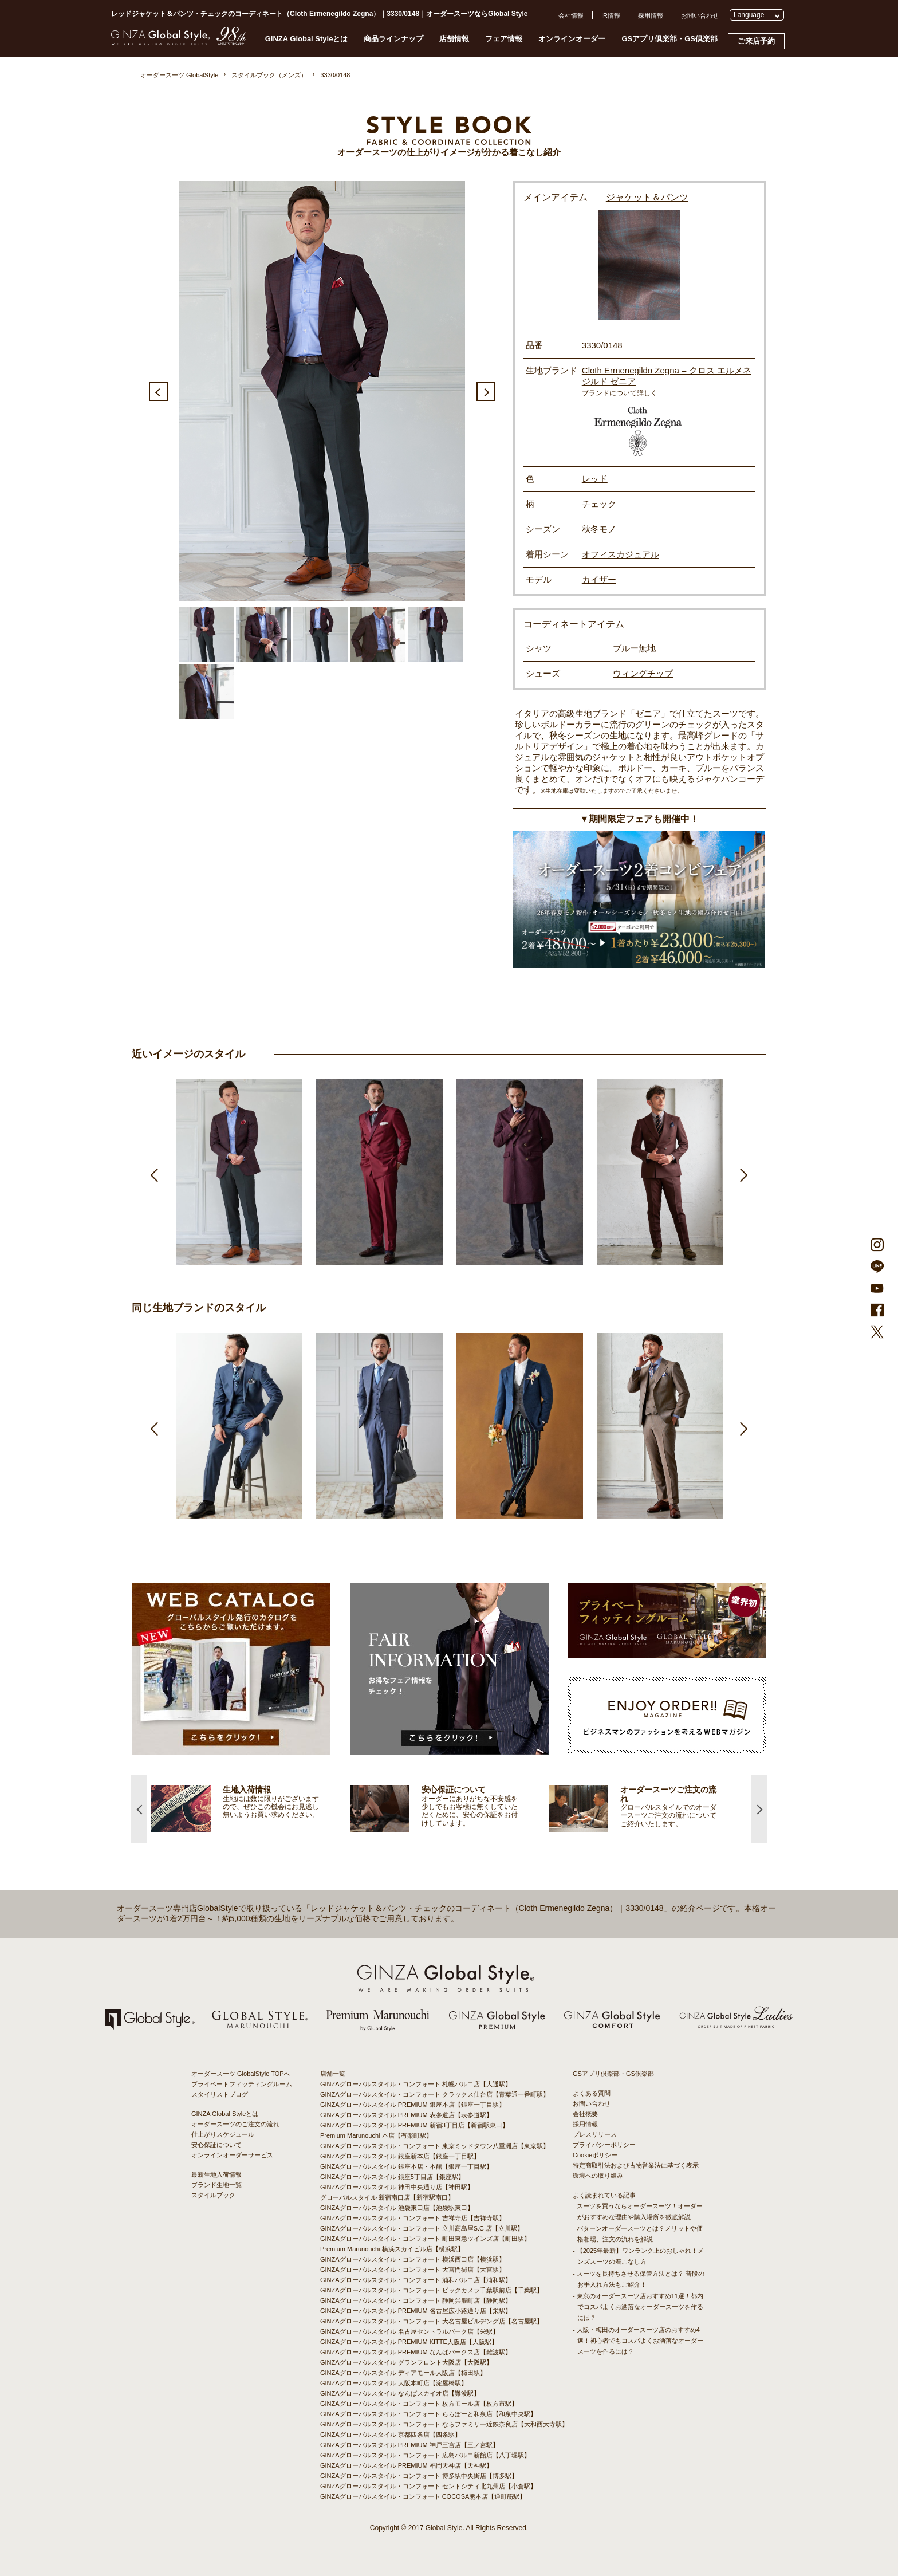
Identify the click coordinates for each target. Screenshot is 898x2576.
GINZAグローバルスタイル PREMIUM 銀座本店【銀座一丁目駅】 (412, 2104)
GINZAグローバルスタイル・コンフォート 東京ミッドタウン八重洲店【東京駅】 (434, 2145)
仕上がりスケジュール (222, 2134)
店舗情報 (454, 38)
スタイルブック (213, 2195)
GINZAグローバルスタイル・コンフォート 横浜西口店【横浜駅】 (412, 2259)
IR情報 (610, 15)
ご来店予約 (756, 41)
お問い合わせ (700, 15)
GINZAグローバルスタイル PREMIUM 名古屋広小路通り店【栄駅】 (415, 2310)
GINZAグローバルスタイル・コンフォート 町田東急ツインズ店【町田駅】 (425, 2238)
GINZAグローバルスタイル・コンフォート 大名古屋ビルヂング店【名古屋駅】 (431, 2321)
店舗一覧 (332, 2073)
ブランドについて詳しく (619, 393)
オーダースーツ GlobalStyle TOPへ (240, 2073)
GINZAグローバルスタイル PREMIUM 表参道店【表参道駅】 (406, 2114)
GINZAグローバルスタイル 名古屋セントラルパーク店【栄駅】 (409, 2331)
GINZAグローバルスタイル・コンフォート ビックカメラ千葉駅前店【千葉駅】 (431, 2290)
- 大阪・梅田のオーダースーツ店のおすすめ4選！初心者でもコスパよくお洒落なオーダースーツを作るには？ (638, 2340)
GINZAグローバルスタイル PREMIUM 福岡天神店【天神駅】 (406, 2465)
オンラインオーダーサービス (232, 2155)
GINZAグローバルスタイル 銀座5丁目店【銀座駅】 (392, 2176)
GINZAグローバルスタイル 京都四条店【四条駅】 (390, 2434)
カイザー (599, 579)
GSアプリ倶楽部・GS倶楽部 (669, 38)
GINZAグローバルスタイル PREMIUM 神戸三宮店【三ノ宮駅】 (409, 2444)
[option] (322, 391)
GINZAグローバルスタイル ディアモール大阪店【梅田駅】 (403, 2372)
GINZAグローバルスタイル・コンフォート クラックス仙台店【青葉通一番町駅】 (434, 2094)
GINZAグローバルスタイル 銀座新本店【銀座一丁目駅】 (400, 2156)
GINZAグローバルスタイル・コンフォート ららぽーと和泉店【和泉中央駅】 (428, 2413)
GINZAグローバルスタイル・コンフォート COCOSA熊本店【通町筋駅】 (423, 2496)
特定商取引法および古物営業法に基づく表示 (636, 2165)
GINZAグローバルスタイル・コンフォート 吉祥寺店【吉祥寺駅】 (412, 2218)
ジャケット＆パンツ (647, 197)
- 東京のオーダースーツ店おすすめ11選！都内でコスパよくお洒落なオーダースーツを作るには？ (638, 2306)
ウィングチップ (643, 673)
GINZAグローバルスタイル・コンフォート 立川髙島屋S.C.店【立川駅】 (421, 2228)
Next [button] (485, 391)
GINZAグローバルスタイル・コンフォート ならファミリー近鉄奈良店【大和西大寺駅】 (444, 2424)
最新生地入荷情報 (216, 2174)
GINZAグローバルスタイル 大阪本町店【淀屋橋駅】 (393, 2383)
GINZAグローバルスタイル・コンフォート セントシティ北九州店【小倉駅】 (428, 2486)
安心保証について (216, 2144)
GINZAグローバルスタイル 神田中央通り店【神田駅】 (397, 2187)
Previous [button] (158, 391)
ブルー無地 (634, 648)
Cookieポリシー (595, 2155)
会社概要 (585, 2113)
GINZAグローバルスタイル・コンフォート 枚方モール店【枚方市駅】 (419, 2403)
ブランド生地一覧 (216, 2184)
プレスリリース (595, 2134)
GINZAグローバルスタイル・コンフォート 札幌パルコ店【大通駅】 (415, 2084)
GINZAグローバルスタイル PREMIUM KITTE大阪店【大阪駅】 (409, 2341)
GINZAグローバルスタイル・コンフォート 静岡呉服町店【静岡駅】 (415, 2300)
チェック (599, 504)
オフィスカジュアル (620, 554)
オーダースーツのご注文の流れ (235, 2124)
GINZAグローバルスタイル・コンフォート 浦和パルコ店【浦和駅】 (415, 2279)
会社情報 (571, 15)
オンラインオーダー (571, 38)
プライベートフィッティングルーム (241, 2084)
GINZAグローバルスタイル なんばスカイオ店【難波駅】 (400, 2393)
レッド (595, 478)
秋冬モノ (599, 529)
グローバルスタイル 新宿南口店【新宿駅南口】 (387, 2197)
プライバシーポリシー (604, 2144)
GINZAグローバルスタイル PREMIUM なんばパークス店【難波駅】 (415, 2352)
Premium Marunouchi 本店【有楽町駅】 (376, 2135)
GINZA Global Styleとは (306, 38)
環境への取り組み (598, 2175)
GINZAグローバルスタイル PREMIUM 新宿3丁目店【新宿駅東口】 (414, 2125)
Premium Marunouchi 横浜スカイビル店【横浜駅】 (392, 2248)
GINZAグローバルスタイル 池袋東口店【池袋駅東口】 (397, 2207)
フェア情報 (503, 38)
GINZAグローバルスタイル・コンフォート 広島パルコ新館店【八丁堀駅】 (425, 2455)
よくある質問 (592, 2093)
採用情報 (650, 15)
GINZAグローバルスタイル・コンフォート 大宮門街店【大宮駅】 (412, 2269)
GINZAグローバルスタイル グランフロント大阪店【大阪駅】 (406, 2362)
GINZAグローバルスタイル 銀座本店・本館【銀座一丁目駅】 (406, 2166)
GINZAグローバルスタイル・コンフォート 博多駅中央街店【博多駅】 (419, 2475)
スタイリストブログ (219, 2094)
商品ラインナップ (393, 38)
